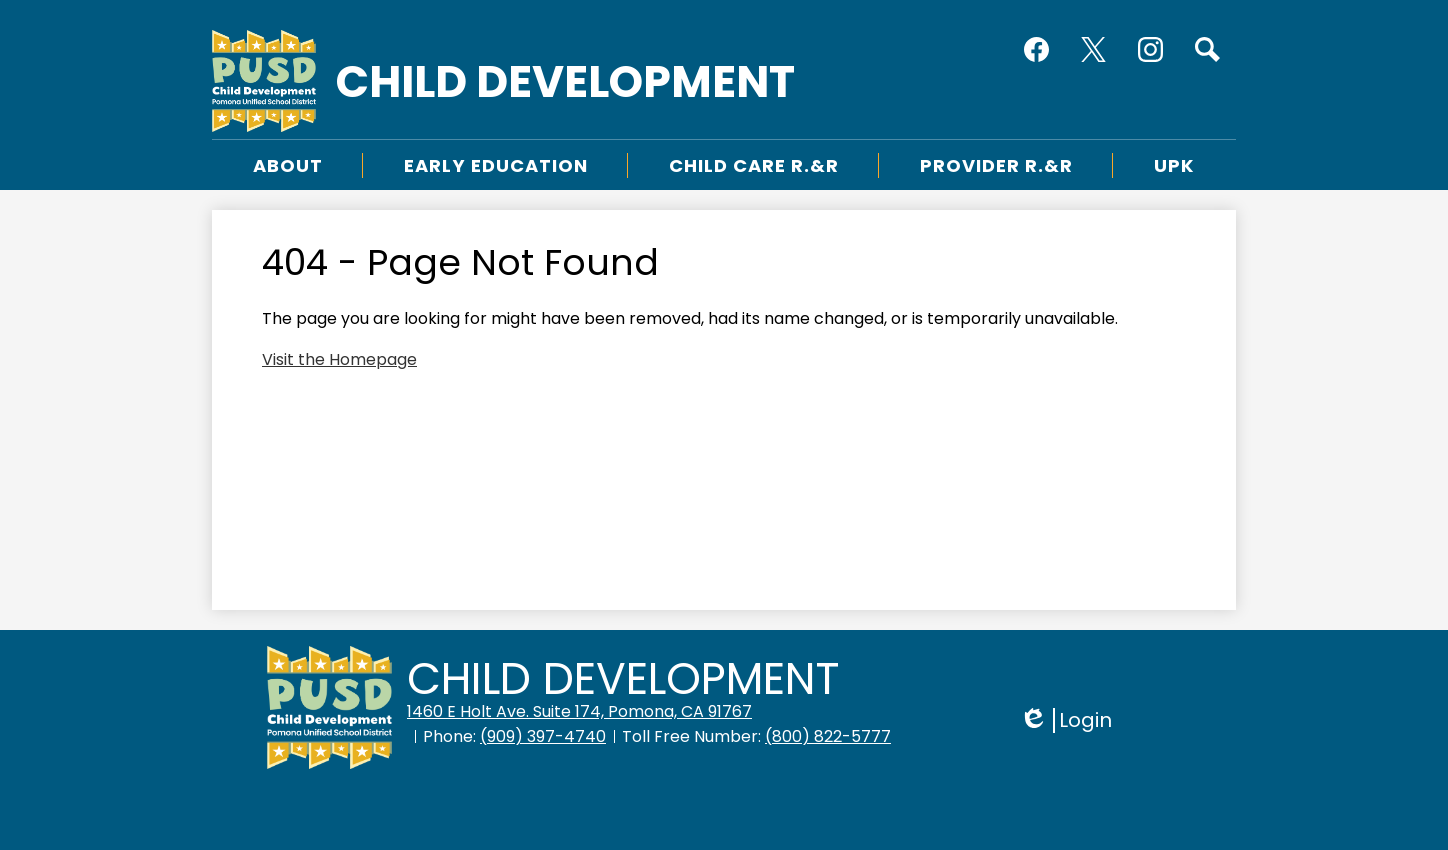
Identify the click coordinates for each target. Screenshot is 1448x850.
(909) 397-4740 (543, 736)
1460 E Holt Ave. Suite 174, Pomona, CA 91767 (579, 711)
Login (1065, 720)
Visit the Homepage (339, 359)
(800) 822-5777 (828, 736)
